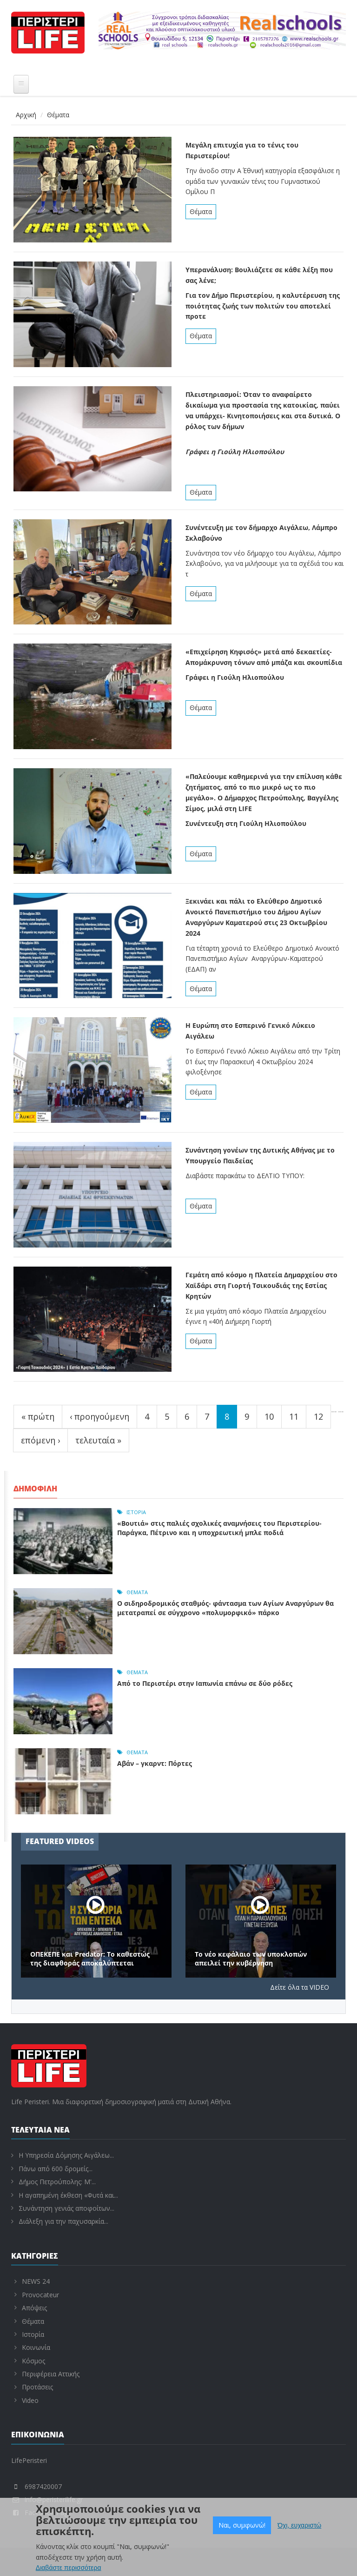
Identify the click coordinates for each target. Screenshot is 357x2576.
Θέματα (201, 211)
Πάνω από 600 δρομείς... (56, 2168)
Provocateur (40, 2294)
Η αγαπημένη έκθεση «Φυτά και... (68, 2195)
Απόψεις (34, 2307)
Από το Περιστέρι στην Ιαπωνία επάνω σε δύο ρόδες (204, 1683)
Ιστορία (136, 1512)
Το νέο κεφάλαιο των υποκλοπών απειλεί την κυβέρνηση (251, 1958)
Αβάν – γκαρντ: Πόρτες (154, 1763)
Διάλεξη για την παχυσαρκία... (63, 2221)
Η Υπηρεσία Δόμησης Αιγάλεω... (66, 2155)
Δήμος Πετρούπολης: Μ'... (57, 2181)
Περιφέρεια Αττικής (50, 2373)
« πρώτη (37, 1416)
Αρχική (26, 114)
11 (293, 1416)
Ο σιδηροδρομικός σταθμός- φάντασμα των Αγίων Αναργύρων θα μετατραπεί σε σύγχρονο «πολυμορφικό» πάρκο (225, 1608)
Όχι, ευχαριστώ (299, 2525)
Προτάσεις (37, 2386)
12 (318, 1416)
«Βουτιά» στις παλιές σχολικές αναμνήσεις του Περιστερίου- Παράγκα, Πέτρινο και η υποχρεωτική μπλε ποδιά (219, 1528)
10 (269, 1416)
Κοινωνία (36, 2347)
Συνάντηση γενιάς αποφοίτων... (66, 2208)
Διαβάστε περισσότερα (68, 2568)
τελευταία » (98, 1440)
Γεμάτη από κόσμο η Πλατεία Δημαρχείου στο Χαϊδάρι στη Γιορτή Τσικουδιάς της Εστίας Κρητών (261, 1285)
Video (30, 2400)
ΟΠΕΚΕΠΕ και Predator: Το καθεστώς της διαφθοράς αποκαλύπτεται (90, 1958)
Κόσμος (33, 2360)
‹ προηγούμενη (99, 1416)
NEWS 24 (36, 2281)
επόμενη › (40, 1440)
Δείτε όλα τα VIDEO (299, 1987)
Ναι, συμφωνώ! (241, 2525)
